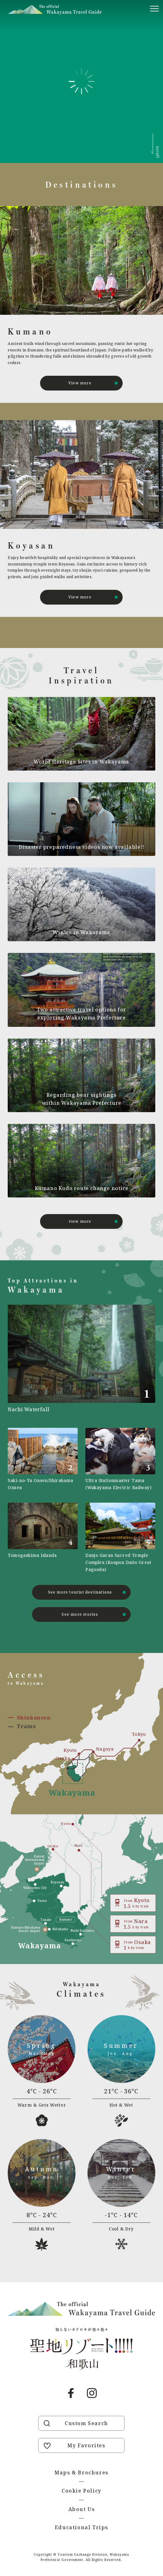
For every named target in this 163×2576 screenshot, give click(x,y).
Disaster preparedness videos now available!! (81, 847)
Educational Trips (81, 2527)
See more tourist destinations (80, 1592)
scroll (157, 152)
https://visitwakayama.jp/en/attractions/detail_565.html (42, 1459)
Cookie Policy (81, 2490)
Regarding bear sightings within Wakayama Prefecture (81, 1099)
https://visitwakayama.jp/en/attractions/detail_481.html (120, 1538)
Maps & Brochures (81, 2472)
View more (80, 383)
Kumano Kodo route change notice (81, 1188)
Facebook (70, 2393)
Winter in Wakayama (81, 932)
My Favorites (86, 2445)
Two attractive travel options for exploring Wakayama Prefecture (81, 1013)
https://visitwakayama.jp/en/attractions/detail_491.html (81, 1360)
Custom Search (86, 2423)
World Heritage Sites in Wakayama (81, 761)
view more (80, 1221)
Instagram (91, 2393)
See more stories (80, 1614)
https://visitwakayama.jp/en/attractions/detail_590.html (120, 1459)
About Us (81, 2509)
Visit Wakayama (55, 10)
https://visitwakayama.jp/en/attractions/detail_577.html (42, 1538)
